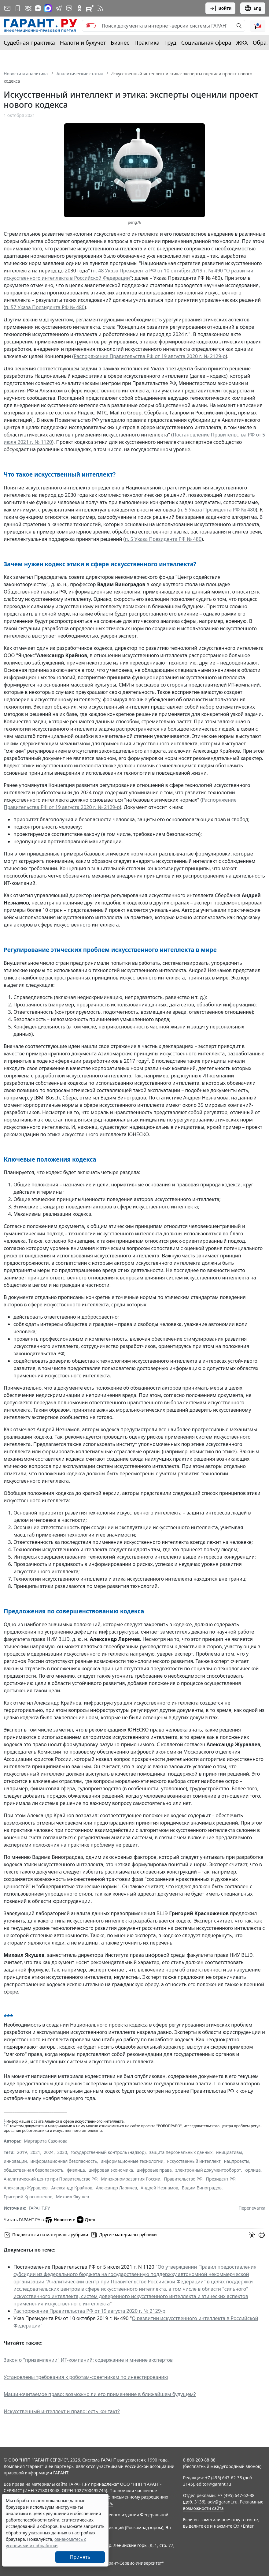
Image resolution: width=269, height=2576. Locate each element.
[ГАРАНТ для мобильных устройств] (17, 8)
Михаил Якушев (72, 2197)
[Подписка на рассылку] (7, 8)
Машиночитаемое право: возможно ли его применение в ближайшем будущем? (100, 2394)
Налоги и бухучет (83, 42)
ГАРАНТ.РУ (39, 2208)
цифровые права (154, 2170)
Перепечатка (251, 2208)
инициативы (229, 2152)
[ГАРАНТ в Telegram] (58, 8)
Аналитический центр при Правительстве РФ (51, 2179)
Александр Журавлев (26, 2188)
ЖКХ (242, 42)
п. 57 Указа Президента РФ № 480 (45, 307)
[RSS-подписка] (100, 8)
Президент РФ (220, 2179)
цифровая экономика (111, 2170)
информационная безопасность (64, 2161)
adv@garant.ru (223, 2502)
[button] (257, 26)
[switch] (91, 25)
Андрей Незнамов (159, 2188)
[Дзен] (38, 8)
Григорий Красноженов (28, 2197)
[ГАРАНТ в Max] (48, 8)
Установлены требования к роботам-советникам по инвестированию (86, 2377)
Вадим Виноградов (202, 2188)
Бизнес (120, 42)
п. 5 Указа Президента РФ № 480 (217, 509)
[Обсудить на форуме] (252, 2234)
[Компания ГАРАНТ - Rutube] (90, 8)
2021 (35, 2152)
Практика (146, 42)
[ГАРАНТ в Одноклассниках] (79, 8)
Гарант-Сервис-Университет (133, 2563)
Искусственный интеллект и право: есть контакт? (62, 2411)
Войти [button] (220, 8)
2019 (22, 2152)
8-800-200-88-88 (199, 2460)
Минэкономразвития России (130, 2179)
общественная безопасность (33, 2170)
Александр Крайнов (71, 2188)
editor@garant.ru (213, 2484)
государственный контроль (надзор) (108, 2152)
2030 (62, 2152)
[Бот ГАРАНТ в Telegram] (69, 8)
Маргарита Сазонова (46, 2141)
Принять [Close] (80, 2557)
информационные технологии (132, 2161)
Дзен (86, 2219)
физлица (76, 2170)
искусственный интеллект (193, 2161)
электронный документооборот (208, 2170)
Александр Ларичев (116, 2188)
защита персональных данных (180, 2152)
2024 (48, 2152)
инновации (15, 2161)
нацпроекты (236, 2161)
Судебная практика (29, 42)
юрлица (253, 2170)
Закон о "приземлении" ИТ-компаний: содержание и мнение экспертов (88, 2360)
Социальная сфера (206, 42)
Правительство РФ (183, 2179)
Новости (58, 2219)
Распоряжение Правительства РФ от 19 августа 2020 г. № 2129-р (150, 356)
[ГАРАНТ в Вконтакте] (28, 8)
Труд (170, 42)
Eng (252, 8)
